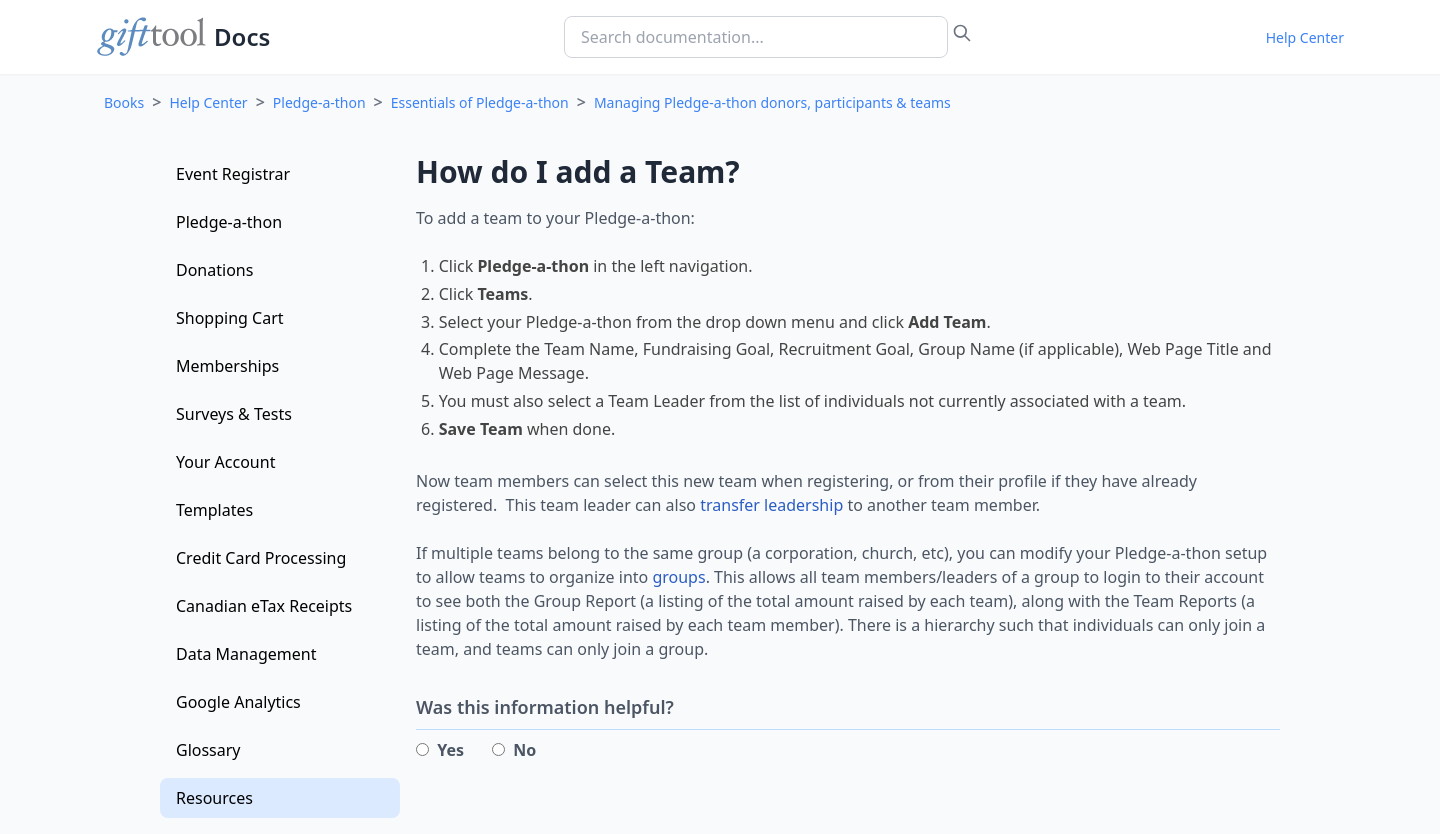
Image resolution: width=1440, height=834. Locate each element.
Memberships (227, 366)
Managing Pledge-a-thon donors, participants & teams (772, 102)
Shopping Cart (230, 318)
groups (678, 577)
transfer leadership (771, 505)
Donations (214, 270)
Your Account (225, 462)
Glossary (208, 750)
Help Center (1305, 37)
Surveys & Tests (234, 414)
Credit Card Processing (261, 558)
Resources (214, 798)
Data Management (246, 654)
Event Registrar (233, 174)
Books (124, 102)
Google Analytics (238, 702)
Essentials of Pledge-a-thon (480, 102)
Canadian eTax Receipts (264, 606)
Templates (214, 510)
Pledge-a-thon (319, 102)
